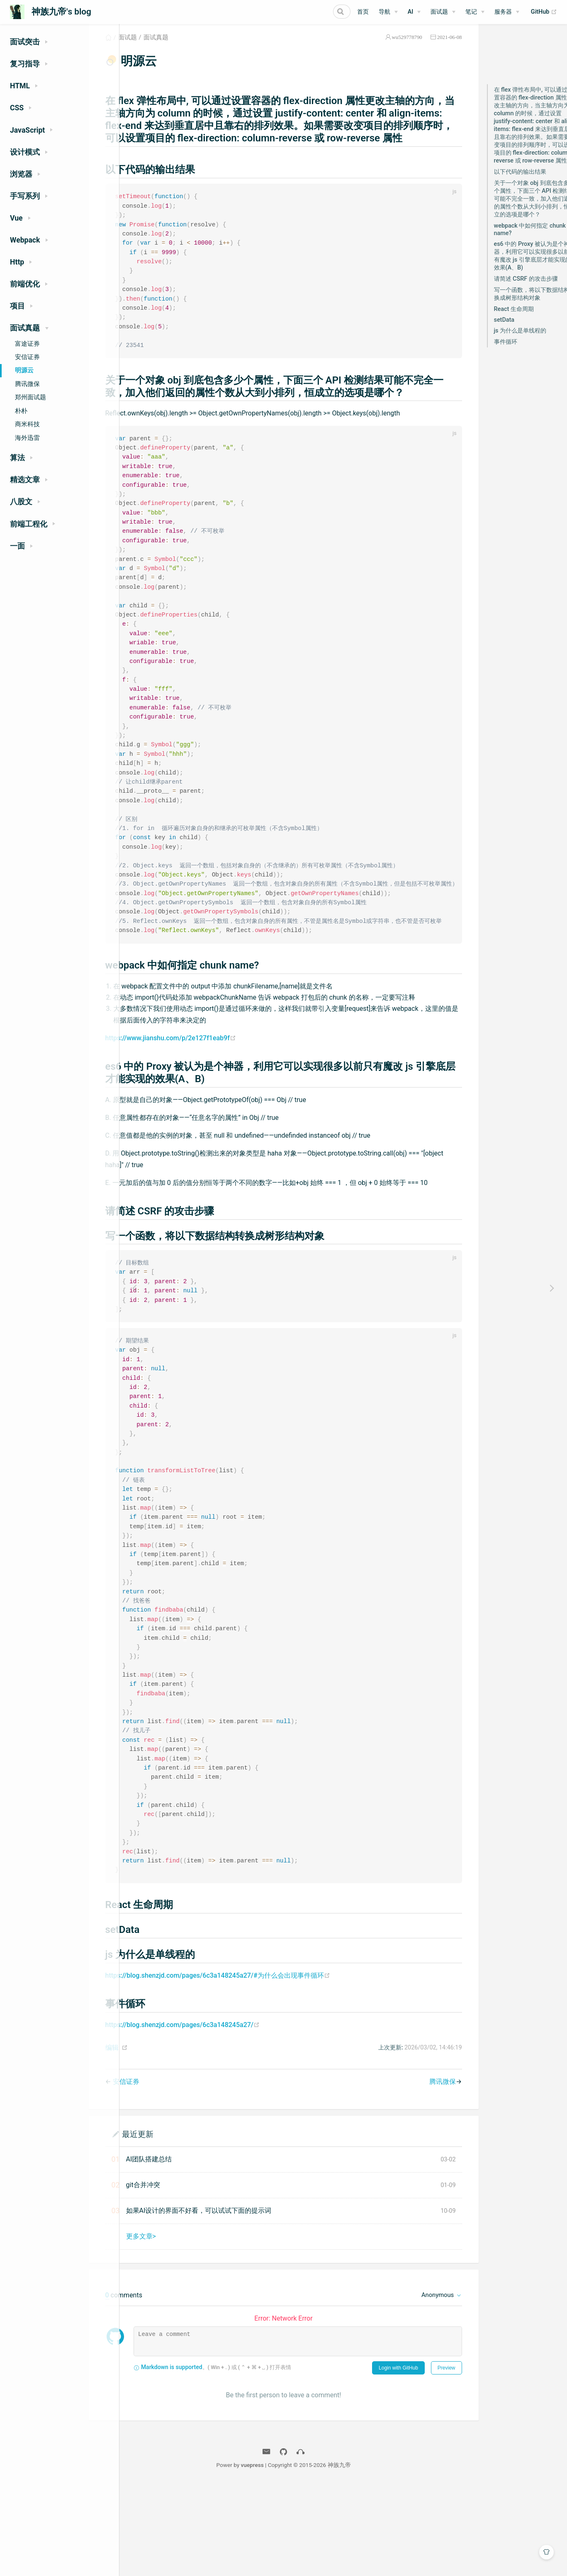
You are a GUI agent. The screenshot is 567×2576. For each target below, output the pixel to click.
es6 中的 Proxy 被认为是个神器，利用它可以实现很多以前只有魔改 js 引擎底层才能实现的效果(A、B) (519, 265)
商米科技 (27, 424)
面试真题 (192, 47)
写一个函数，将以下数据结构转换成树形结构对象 (519, 303)
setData (489, 329)
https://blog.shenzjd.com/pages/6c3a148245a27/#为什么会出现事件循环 (253, 2075)
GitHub (544, 12)
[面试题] (443, 12)
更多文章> (177, 2336)
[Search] (308, 12)
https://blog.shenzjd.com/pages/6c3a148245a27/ (218, 2125)
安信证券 (27, 357)
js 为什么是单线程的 (505, 340)
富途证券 (27, 343)
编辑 (148, 2148)
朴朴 (21, 411)
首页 (363, 11)
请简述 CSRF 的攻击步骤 (511, 288)
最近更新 (174, 2234)
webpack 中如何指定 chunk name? (515, 239)
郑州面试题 (30, 397)
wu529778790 (392, 47)
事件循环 (490, 351)
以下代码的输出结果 (505, 181)
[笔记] (474, 12)
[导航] (388, 12)
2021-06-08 (434, 47)
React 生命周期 (498, 319)
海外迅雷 (27, 438)
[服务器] (506, 12)
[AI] (414, 12)
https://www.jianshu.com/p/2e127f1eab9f (206, 1106)
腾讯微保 (27, 384)
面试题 (163, 47)
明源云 (24, 370)
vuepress (313, 2565)
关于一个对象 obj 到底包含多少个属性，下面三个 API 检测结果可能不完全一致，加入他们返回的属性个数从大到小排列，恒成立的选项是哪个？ (520, 208)
